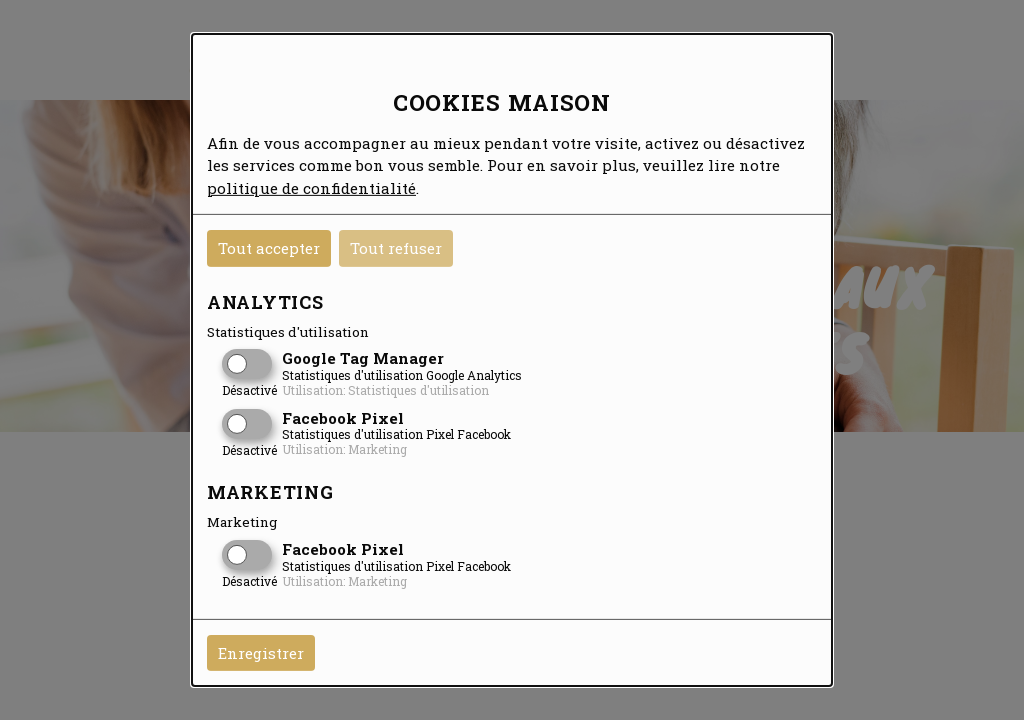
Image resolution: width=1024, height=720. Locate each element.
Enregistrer (261, 653)
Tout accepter (269, 248)
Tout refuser (396, 248)
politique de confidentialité (311, 187)
